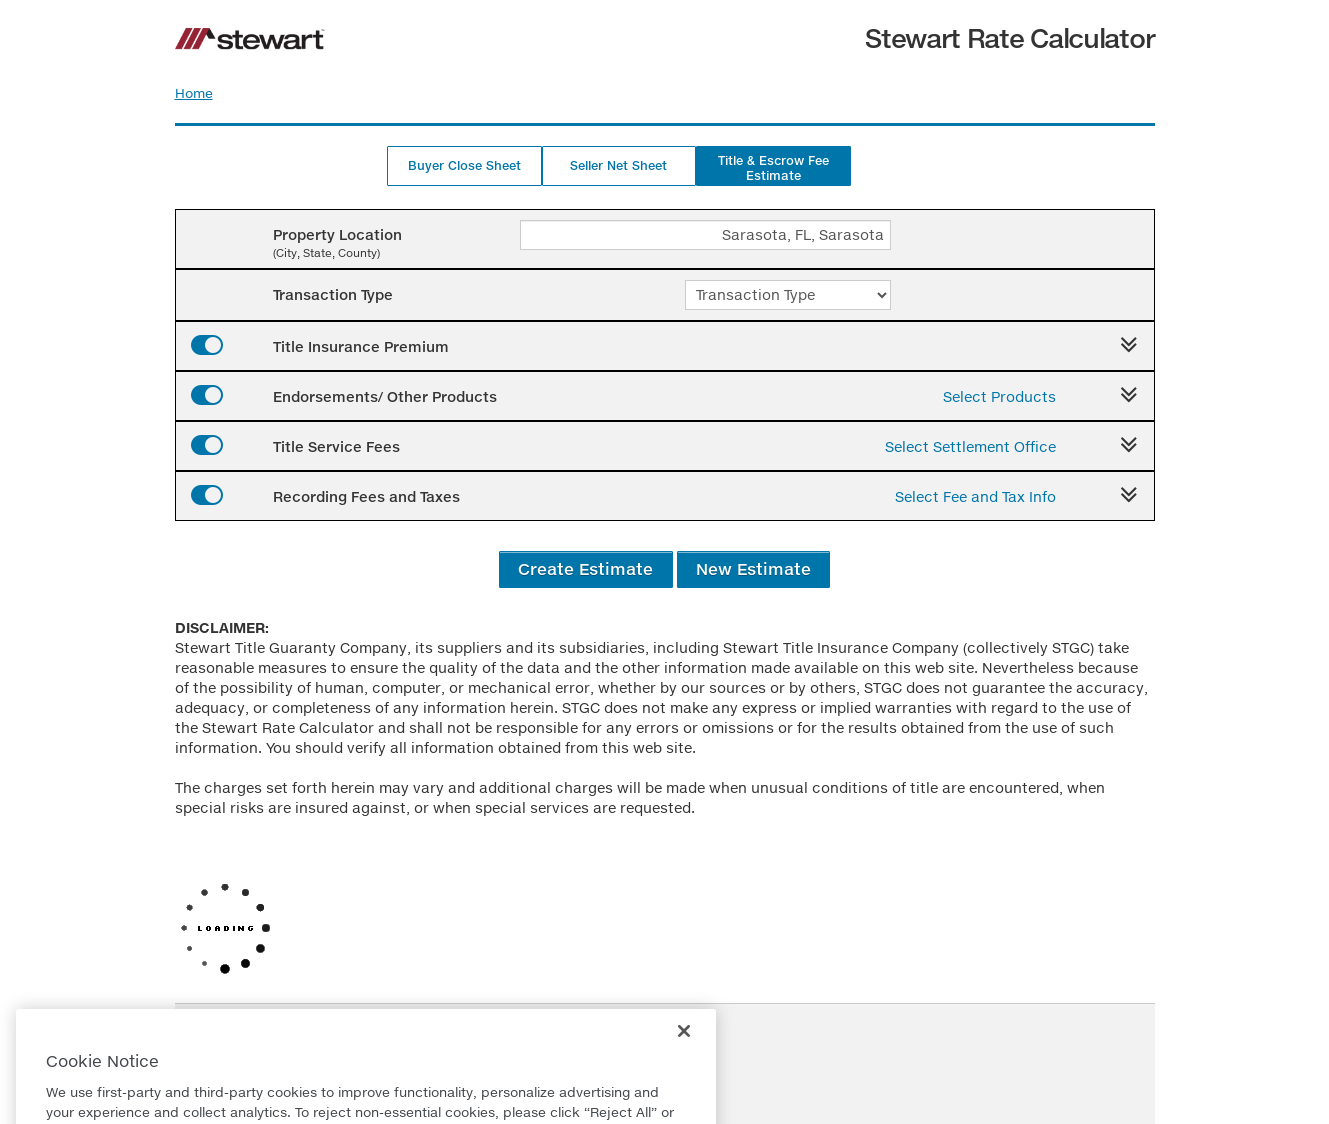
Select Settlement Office (970, 446)
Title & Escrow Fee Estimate (773, 168)
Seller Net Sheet (618, 165)
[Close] (684, 1051)
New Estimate (753, 568)
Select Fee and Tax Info (975, 496)
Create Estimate (585, 568)
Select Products (999, 396)
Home (194, 93)
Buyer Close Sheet (464, 165)
